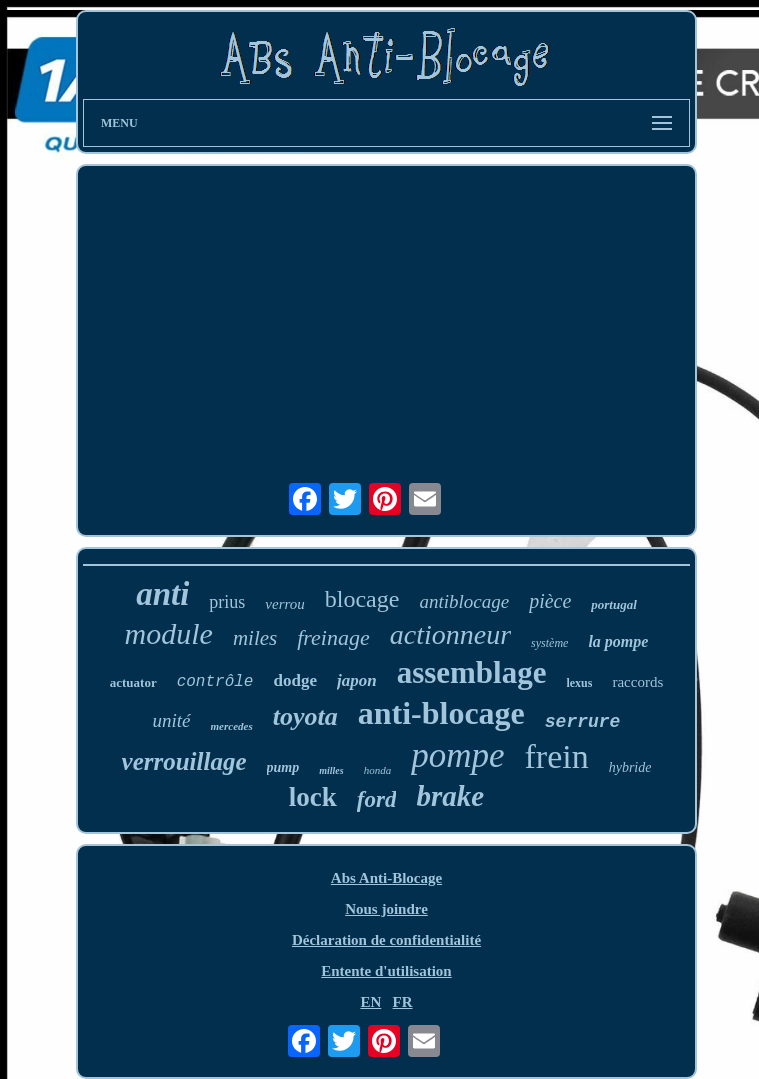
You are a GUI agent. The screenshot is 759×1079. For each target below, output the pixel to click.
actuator (133, 682)
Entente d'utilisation (386, 971)
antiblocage (464, 601)
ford (377, 799)
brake (450, 796)
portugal (614, 604)
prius (227, 602)
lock (313, 797)
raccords (637, 682)
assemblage (472, 672)
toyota (305, 716)
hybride (630, 767)
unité (172, 720)
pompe (457, 755)
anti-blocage (441, 713)
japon (357, 680)
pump (283, 767)
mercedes (232, 726)
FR (403, 1002)
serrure (583, 722)
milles (331, 770)
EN (370, 1002)
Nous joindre (386, 909)
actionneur (450, 634)
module (169, 633)
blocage (362, 599)
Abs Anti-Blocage (386, 878)
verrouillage (184, 761)
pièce (550, 601)
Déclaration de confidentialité (386, 940)
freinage (333, 637)
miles (255, 638)
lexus (579, 683)
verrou (284, 604)
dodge (294, 680)
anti (162, 594)
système (549, 643)
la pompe (618, 641)
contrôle (215, 682)
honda (378, 770)
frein (557, 756)
